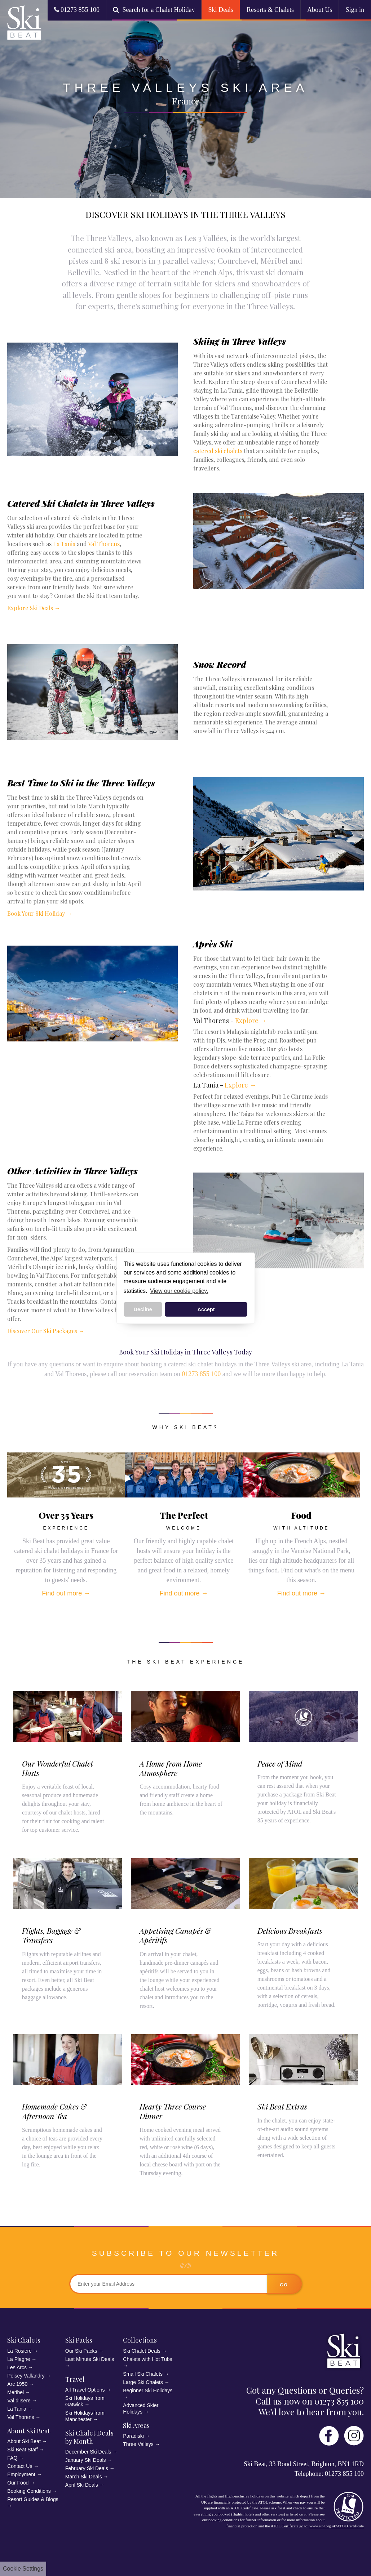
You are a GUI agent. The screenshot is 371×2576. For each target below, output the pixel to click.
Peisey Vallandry (25, 2376)
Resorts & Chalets (270, 9)
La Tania (64, 544)
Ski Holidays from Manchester (85, 2416)
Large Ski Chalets (143, 2382)
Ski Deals (220, 9)
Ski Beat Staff (22, 2449)
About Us (319, 9)
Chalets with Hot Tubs (147, 2359)
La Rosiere (19, 2351)
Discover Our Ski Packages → (45, 1331)
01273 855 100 (77, 9)
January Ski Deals (85, 2460)
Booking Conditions (29, 2491)
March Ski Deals (83, 2476)
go (284, 2284)
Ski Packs (78, 2340)
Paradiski (133, 2436)
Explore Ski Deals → (33, 608)
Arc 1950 (17, 2384)
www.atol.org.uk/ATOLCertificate (336, 2526)
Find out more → (66, 1593)
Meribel (15, 2392)
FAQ (12, 2458)
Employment (21, 2474)
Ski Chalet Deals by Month (89, 2437)
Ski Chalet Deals (141, 2351)
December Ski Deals (88, 2452)
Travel (75, 2379)
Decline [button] (143, 1309)
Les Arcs (17, 2367)
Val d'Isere (19, 2400)
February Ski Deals (86, 2468)
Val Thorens (104, 544)
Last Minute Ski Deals (89, 2359)
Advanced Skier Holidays (140, 2408)
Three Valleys (138, 2444)
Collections (140, 2340)
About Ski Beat (28, 2431)
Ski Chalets (23, 2340)
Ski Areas (136, 2425)
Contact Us (19, 2466)
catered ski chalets (217, 451)
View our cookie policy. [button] (179, 1291)
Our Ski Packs (81, 2351)
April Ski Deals (81, 2485)
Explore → (250, 1020)
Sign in (354, 9)
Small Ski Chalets (143, 2374)
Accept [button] (206, 1309)
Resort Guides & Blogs (32, 2499)
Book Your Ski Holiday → (39, 913)
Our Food (17, 2483)
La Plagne (18, 2359)
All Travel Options (85, 2390)
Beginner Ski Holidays (147, 2390)
